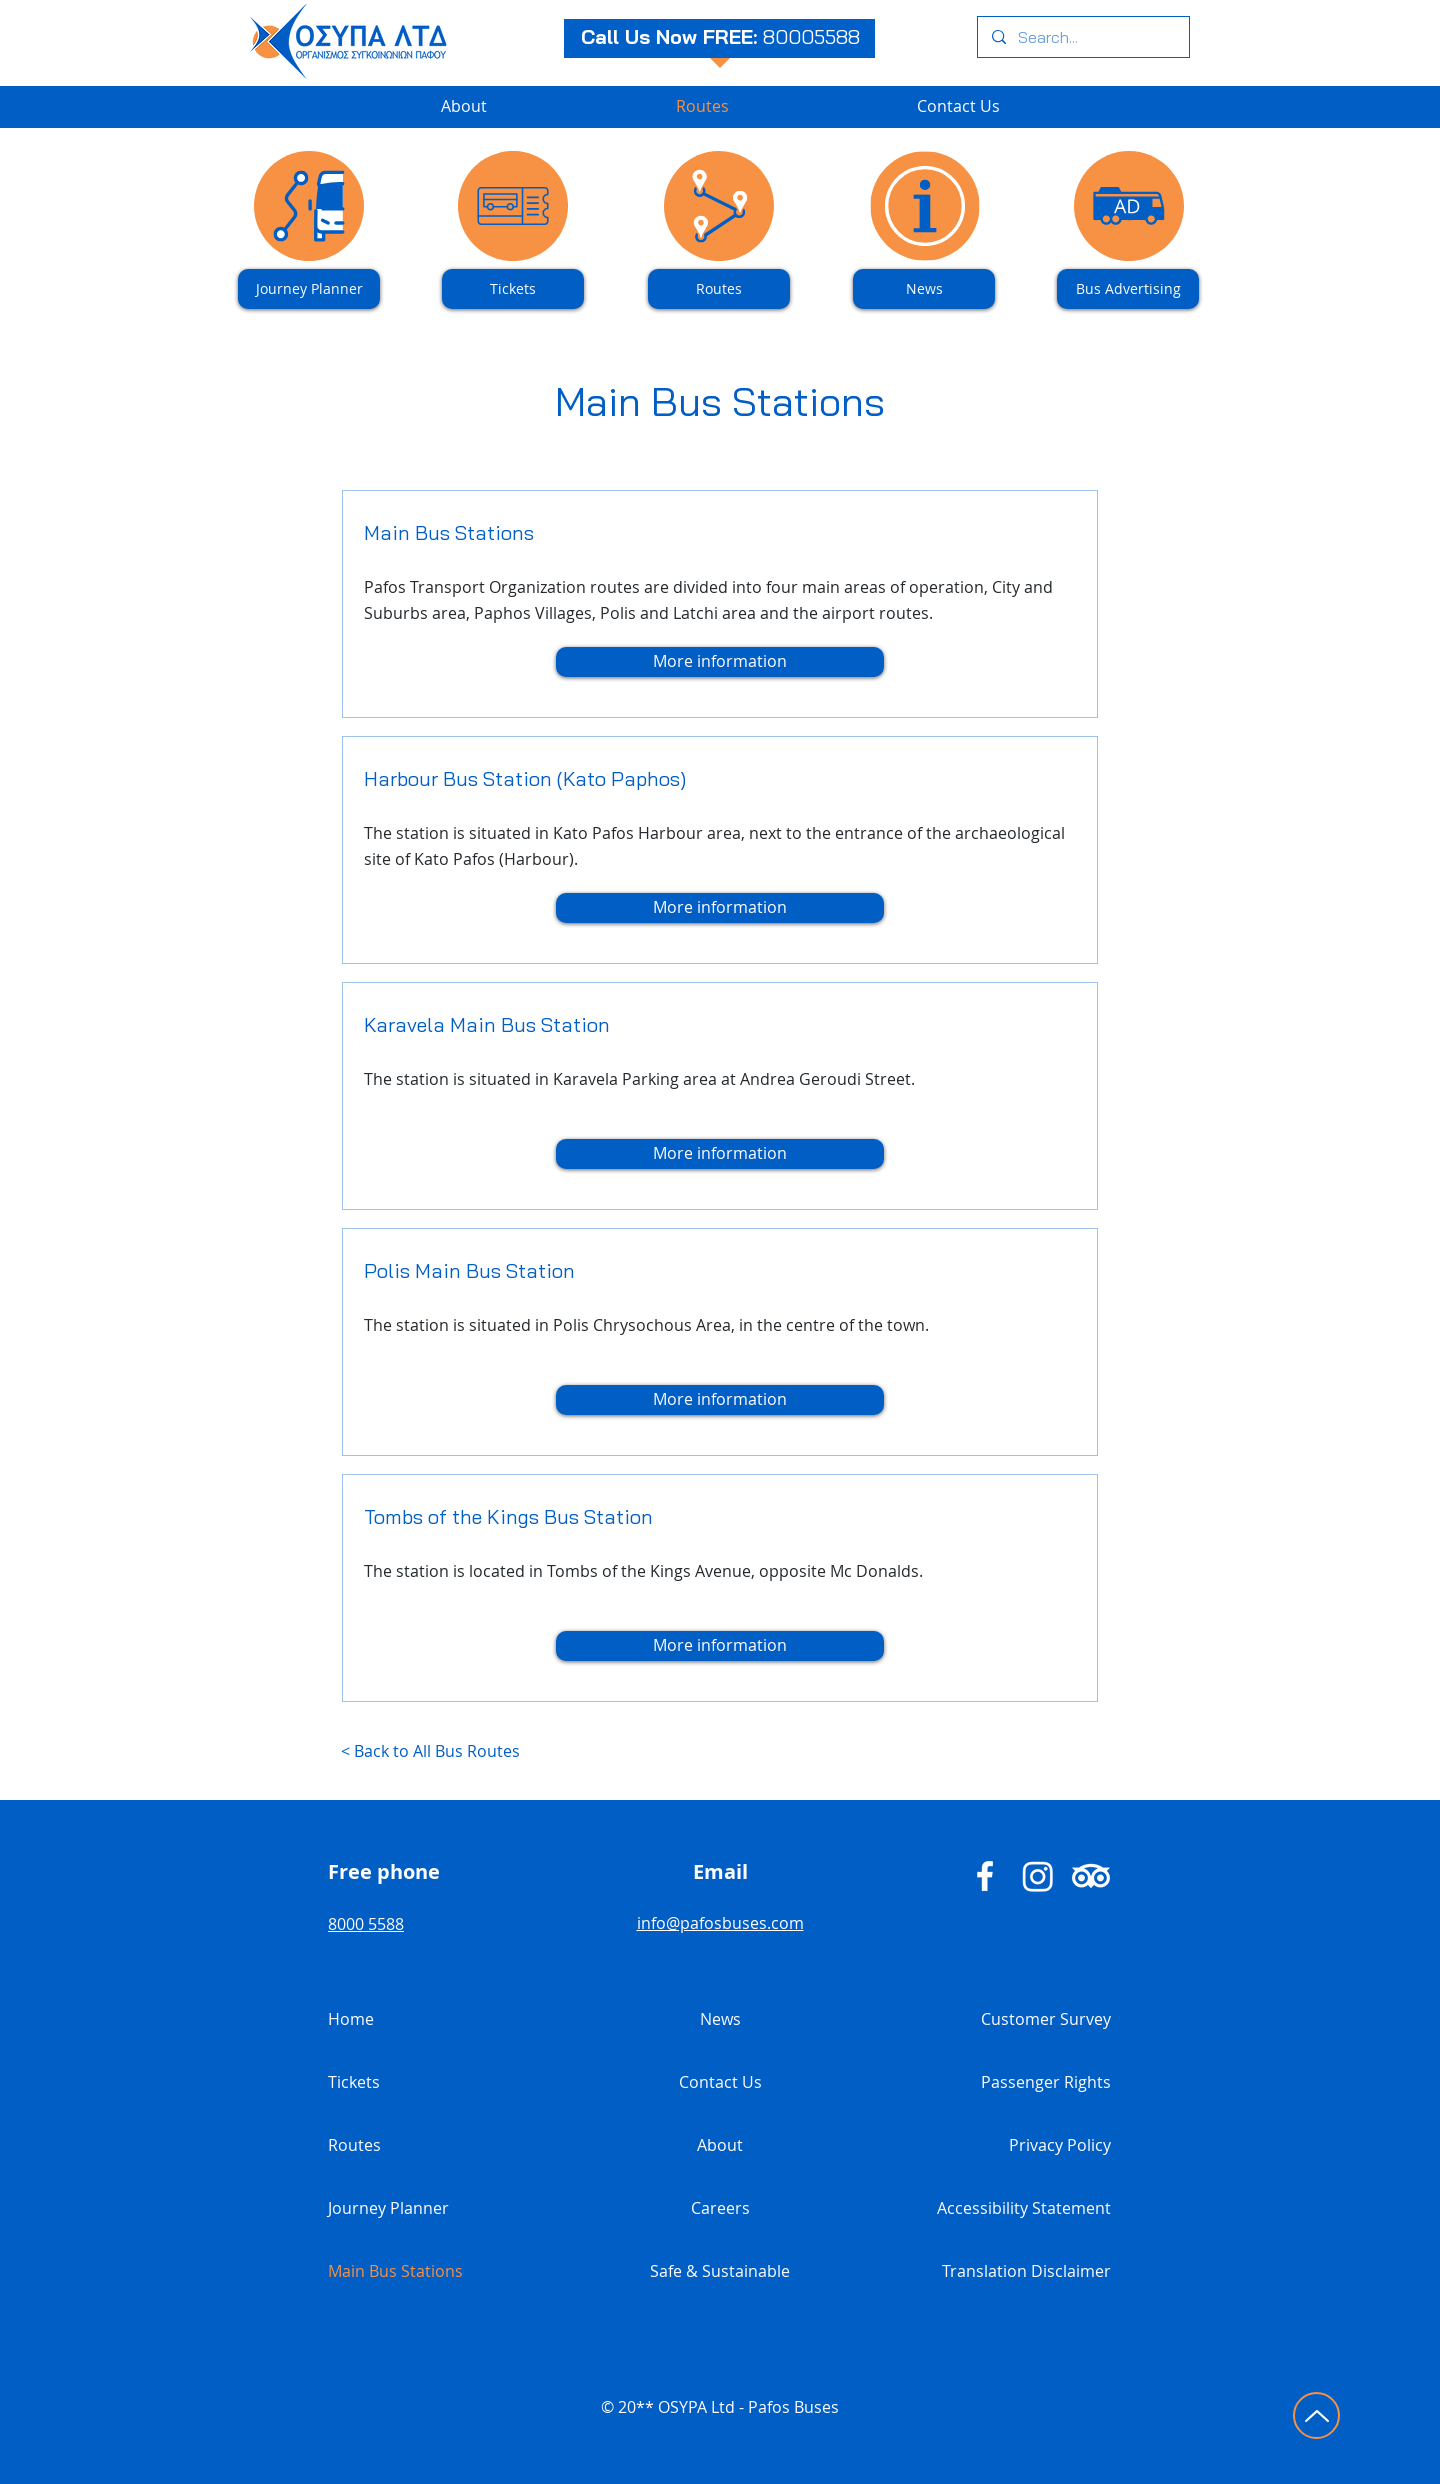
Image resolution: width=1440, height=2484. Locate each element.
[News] (924, 289)
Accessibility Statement (1024, 2208)
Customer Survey (1046, 2019)
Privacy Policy (1060, 2145)
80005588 (811, 36)
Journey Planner (388, 2208)
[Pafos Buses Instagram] (1038, 1876)
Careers (720, 2208)
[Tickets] (513, 289)
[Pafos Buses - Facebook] (985, 1876)
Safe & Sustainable (720, 2271)
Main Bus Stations (395, 2271)
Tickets (354, 2082)
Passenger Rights (1046, 2082)
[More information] (720, 662)
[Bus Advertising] (1128, 289)
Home (351, 2019)
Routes (354, 2145)
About (720, 2145)
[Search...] (1082, 37)
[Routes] (719, 289)
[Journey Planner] (309, 289)
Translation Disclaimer (1026, 2271)
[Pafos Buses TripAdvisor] (1091, 1876)
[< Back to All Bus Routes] (526, 1752)
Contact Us (720, 2082)
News (720, 2019)
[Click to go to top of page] (1316, 2415)
